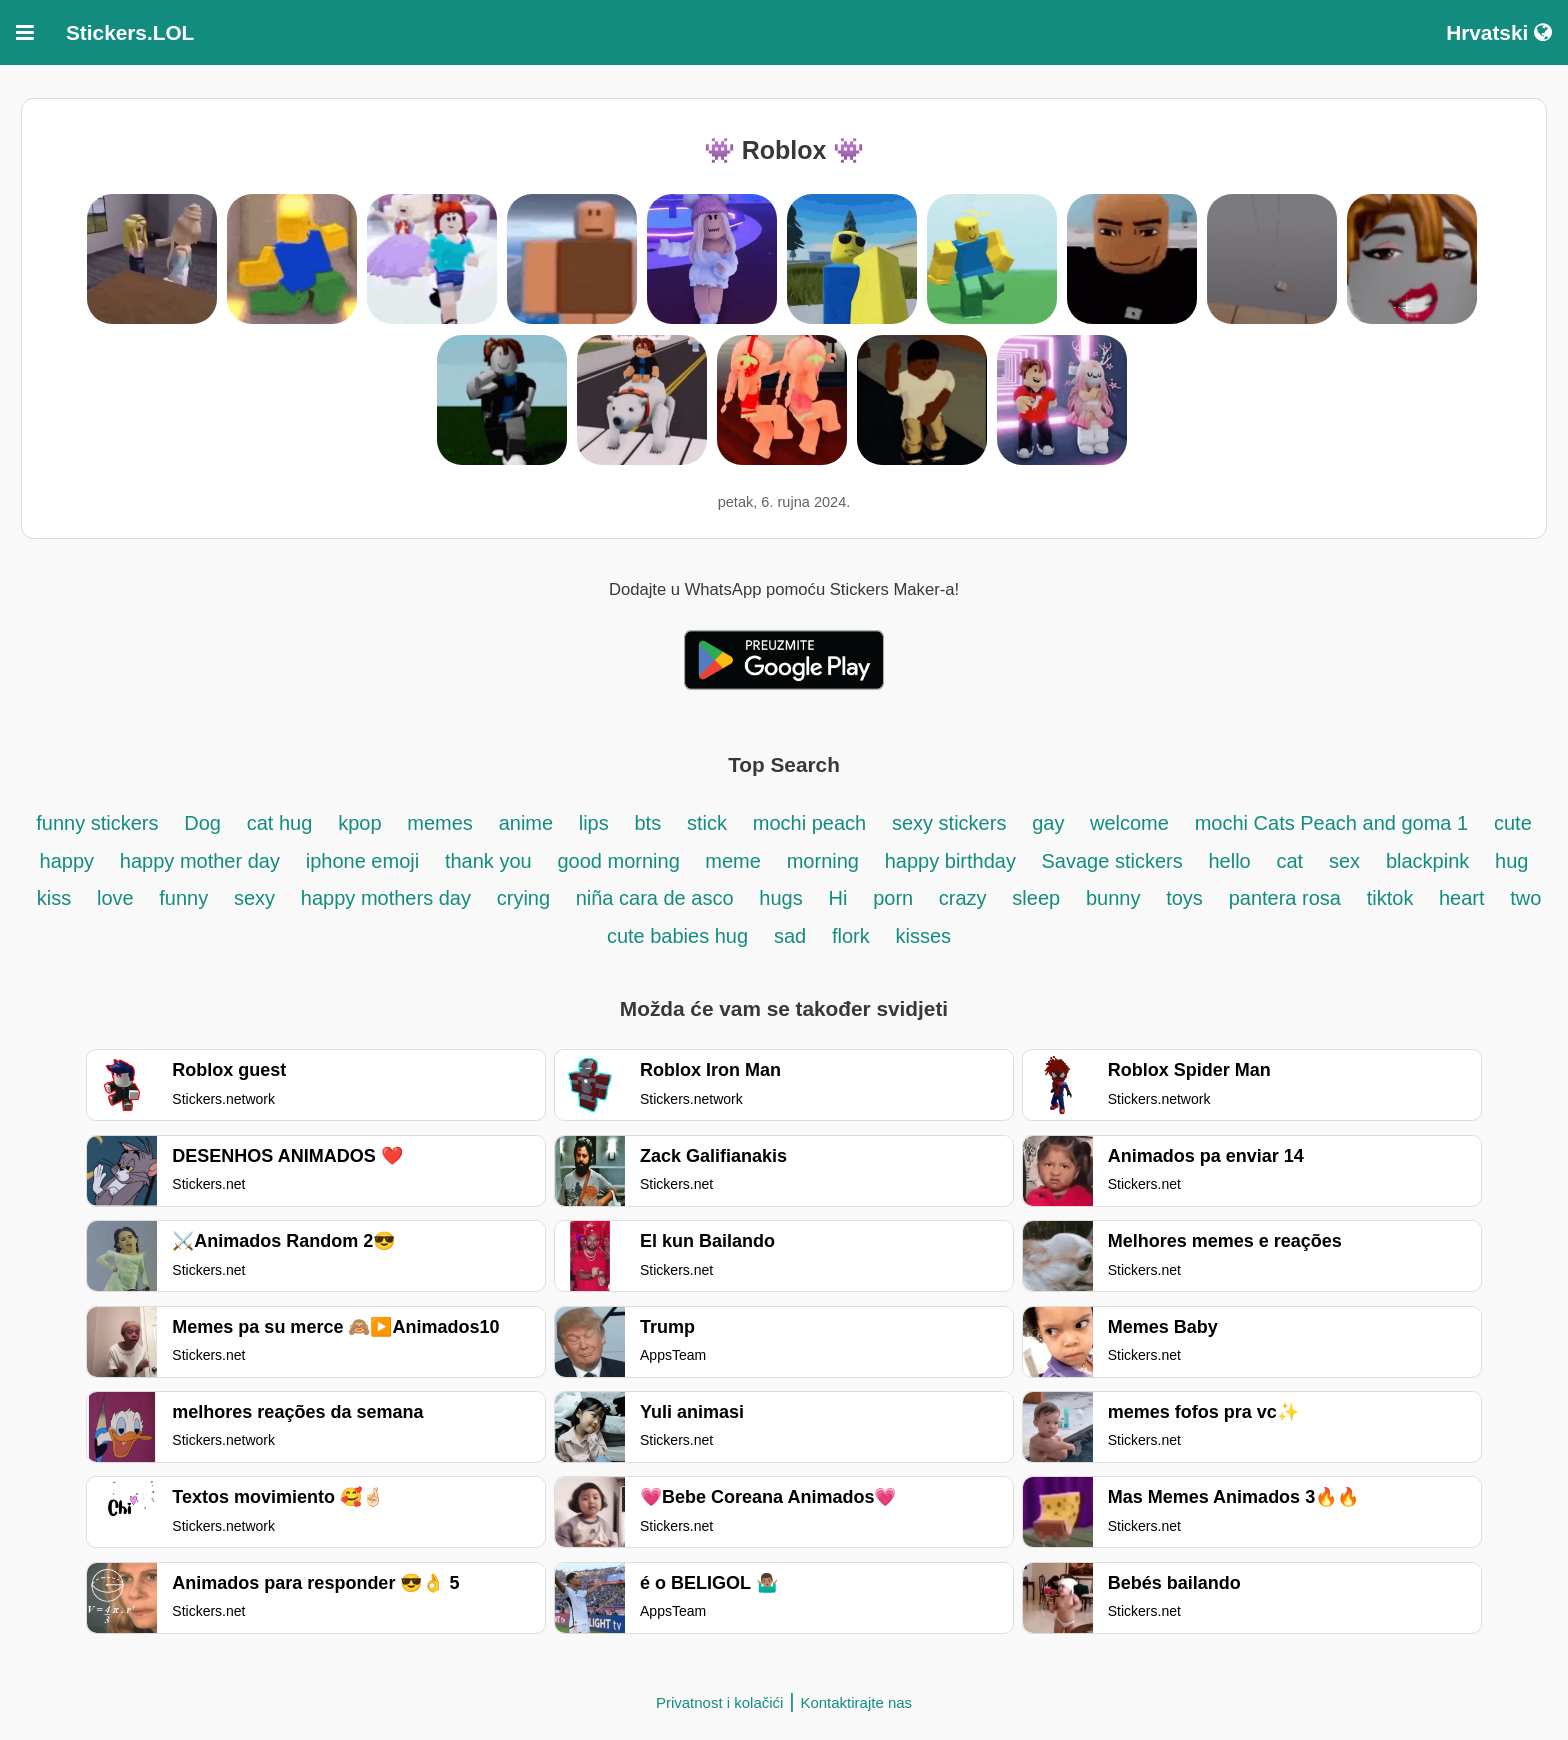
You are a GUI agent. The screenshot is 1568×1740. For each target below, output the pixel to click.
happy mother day (200, 861)
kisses (924, 936)
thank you (488, 861)
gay (1051, 823)
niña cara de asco (655, 898)
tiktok (1393, 898)
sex (1344, 861)
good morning (621, 861)
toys (1184, 898)
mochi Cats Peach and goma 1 (1332, 823)
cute (1513, 823)
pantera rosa (1285, 898)
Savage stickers (1112, 861)
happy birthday (953, 861)
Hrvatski (1499, 32)
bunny (1113, 898)
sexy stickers (949, 823)
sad (790, 936)
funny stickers (97, 823)
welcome (1129, 823)
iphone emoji (362, 861)
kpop (359, 823)
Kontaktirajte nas (856, 1702)
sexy (254, 898)
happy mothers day (386, 898)
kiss (54, 898)
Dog (202, 823)
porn (896, 898)
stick (707, 823)
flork (851, 936)
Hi (837, 898)
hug (1511, 861)
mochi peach (809, 823)
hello (1229, 861)
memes (440, 823)
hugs (780, 898)
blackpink (1427, 861)
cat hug (280, 823)
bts (647, 823)
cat (1290, 861)
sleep (1036, 898)
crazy (963, 898)
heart (1464, 898)
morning (823, 861)
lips (594, 823)
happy (67, 861)
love (118, 898)
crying (526, 898)
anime (529, 823)
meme (733, 861)
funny (183, 898)
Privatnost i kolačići (720, 1702)
